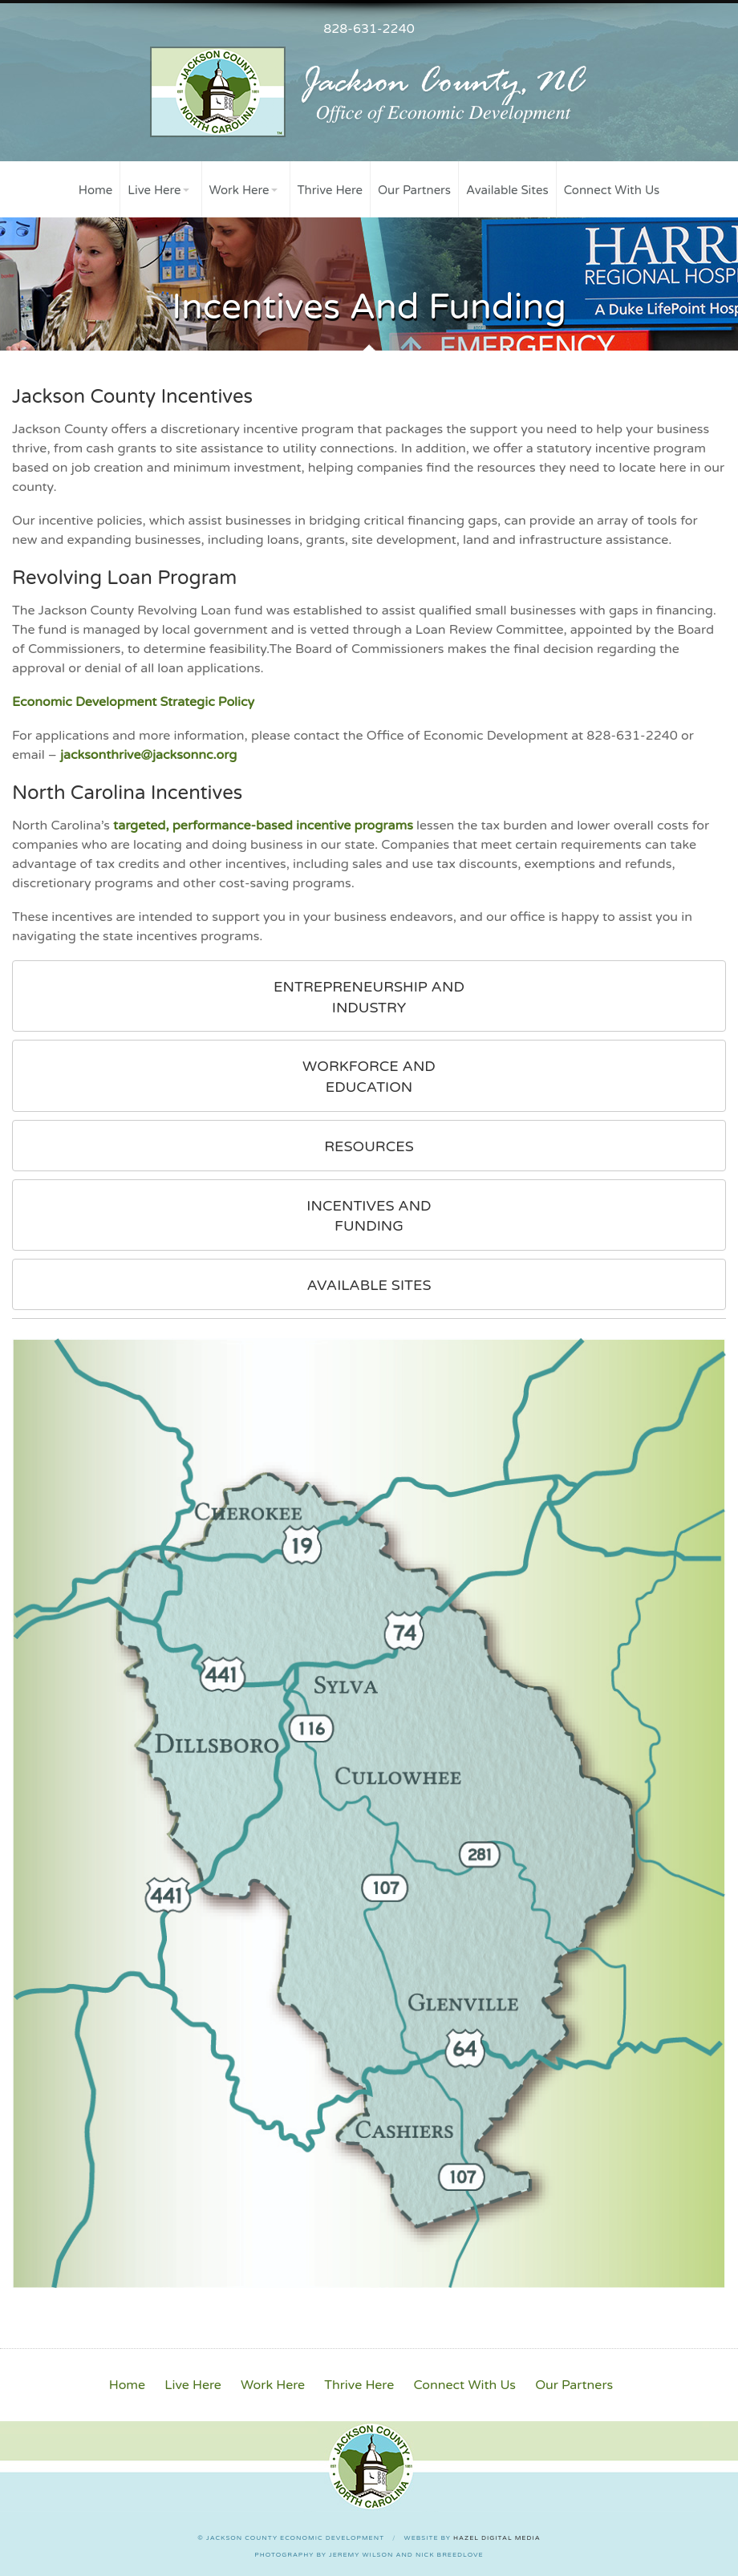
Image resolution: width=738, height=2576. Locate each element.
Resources (369, 1146)
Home (96, 190)
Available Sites (507, 190)
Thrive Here (330, 190)
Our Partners (414, 190)
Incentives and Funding (368, 1216)
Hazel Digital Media (497, 2538)
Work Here (239, 190)
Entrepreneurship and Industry (369, 997)
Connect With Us (612, 190)
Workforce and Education (369, 1076)
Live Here (154, 190)
